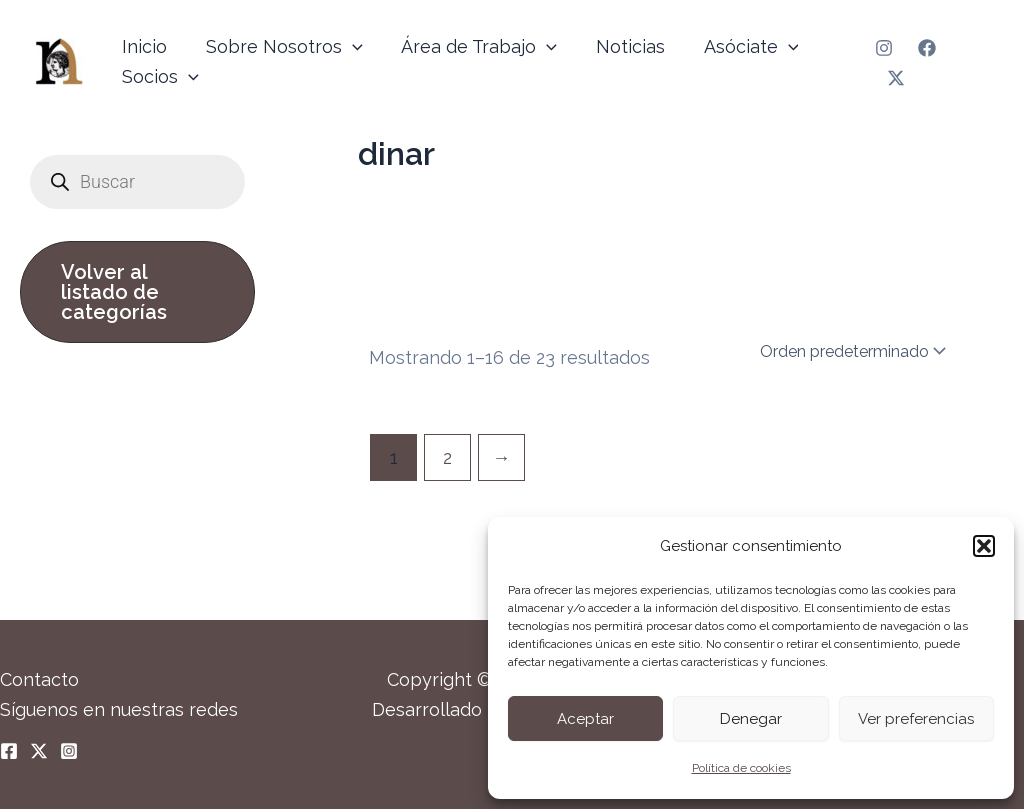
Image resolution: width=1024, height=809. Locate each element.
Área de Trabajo (473, 47)
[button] (984, 546)
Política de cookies (741, 768)
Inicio (143, 46)
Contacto (39, 679)
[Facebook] (925, 48)
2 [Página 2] (447, 457)
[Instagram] (882, 48)
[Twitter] (895, 78)
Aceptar (585, 719)
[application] (348, 47)
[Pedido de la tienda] (851, 351)
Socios (159, 77)
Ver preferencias (916, 719)
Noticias (621, 46)
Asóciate (739, 47)
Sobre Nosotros (280, 47)
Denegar (751, 719)
